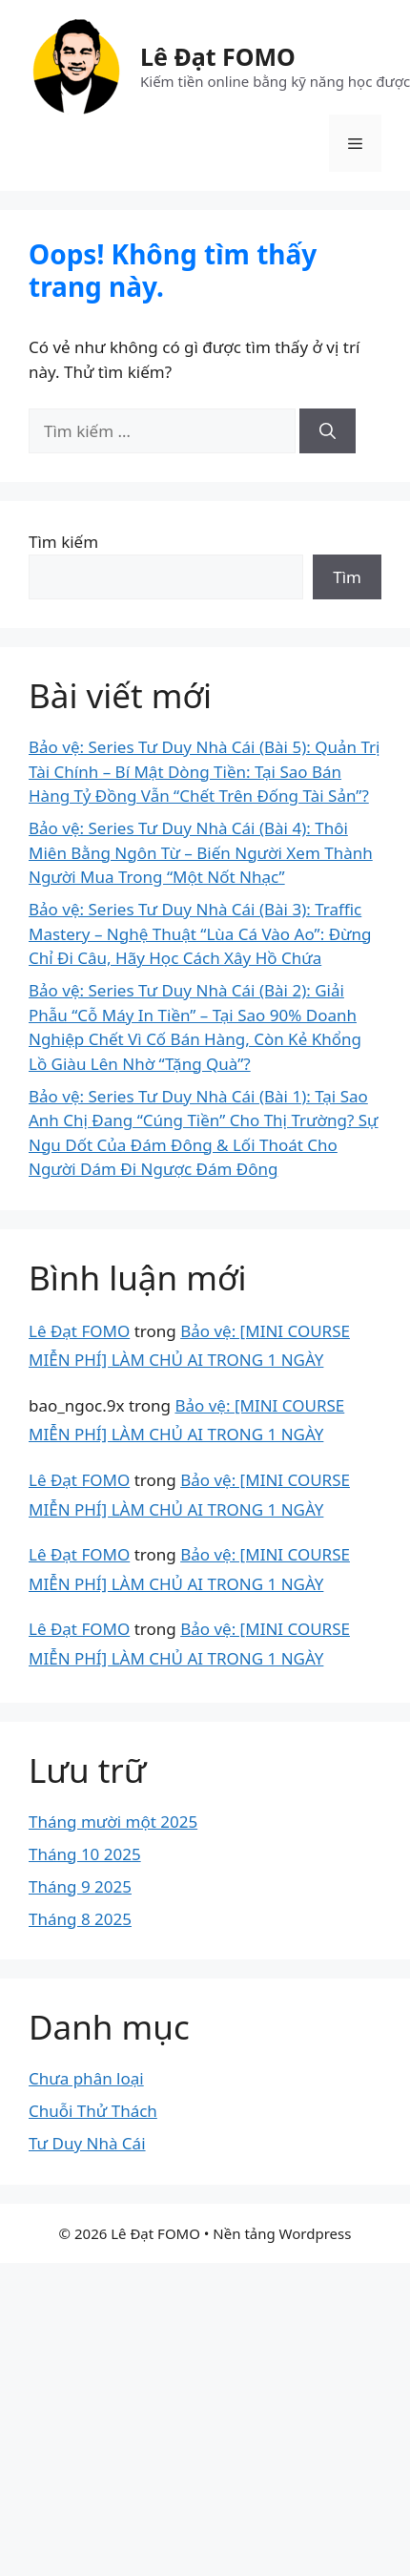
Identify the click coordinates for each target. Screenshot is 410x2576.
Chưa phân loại (86, 2078)
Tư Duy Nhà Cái (87, 2143)
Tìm (347, 577)
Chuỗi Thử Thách (93, 2111)
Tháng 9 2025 (80, 1886)
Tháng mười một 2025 (113, 1822)
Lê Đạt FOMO (218, 56)
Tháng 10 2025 (85, 1854)
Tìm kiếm (63, 542)
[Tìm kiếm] (327, 431)
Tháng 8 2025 (80, 1919)
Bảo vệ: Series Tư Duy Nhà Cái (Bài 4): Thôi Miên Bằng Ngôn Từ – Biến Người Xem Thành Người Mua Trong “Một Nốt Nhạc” (201, 852)
